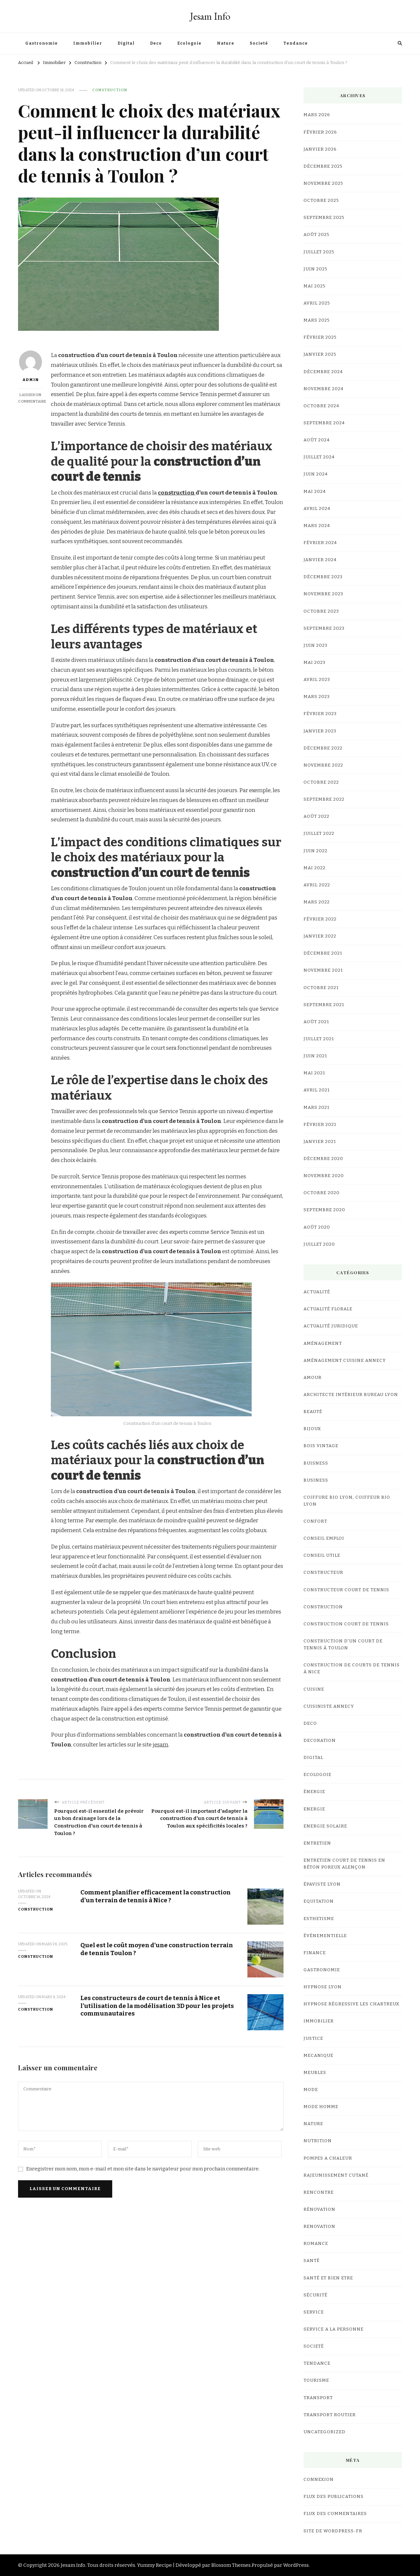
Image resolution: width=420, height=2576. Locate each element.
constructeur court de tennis (346, 1590)
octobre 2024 (321, 406)
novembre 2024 (324, 388)
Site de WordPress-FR (333, 2531)
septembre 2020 (324, 1210)
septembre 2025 (324, 217)
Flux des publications (334, 2496)
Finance (315, 1952)
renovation (319, 2226)
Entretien (317, 1843)
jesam (160, 1744)
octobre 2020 (322, 1192)
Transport (318, 2397)
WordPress (296, 2565)
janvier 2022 (320, 936)
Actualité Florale (328, 1309)
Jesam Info (210, 16)
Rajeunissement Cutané (336, 2175)
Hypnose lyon (323, 1987)
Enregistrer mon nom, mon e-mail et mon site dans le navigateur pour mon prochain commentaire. (143, 2169)
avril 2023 (317, 679)
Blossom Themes (231, 2565)
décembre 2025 (323, 166)
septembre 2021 (324, 1004)
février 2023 (320, 713)
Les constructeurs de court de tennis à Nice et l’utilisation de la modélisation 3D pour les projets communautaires (157, 2005)
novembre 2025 (323, 183)
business (316, 1480)
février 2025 (320, 337)
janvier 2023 (320, 731)
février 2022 (320, 919)
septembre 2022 (324, 799)
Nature (225, 43)
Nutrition (318, 2140)
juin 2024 (316, 474)
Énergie (314, 1791)
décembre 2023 (323, 577)
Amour (313, 1377)
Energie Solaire (325, 1826)
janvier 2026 (320, 149)
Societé (259, 43)
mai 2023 (315, 662)
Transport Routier (330, 2415)
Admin (30, 366)
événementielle (325, 1935)
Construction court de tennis (346, 1624)
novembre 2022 (323, 765)
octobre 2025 (321, 200)
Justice (313, 2038)
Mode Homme (321, 2106)
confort (315, 1521)
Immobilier (87, 43)
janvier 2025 (320, 354)
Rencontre (319, 2192)
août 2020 (317, 1227)
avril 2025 (317, 303)
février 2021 (320, 1124)
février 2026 (320, 132)
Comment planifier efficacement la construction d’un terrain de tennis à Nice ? (155, 1896)
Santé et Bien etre (328, 2278)
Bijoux (312, 1428)
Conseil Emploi (324, 1538)
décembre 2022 (323, 748)
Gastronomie (41, 43)
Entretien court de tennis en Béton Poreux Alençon (344, 1864)
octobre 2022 (321, 782)
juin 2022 (315, 851)
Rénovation (319, 2209)
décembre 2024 (323, 371)
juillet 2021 (319, 1039)
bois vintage (321, 1445)
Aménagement (323, 1343)
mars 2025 (317, 320)
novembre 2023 (323, 594)
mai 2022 (315, 868)
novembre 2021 (323, 970)
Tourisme (316, 2380)
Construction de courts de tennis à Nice (352, 1668)
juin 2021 (315, 1056)
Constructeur (323, 1572)
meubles (315, 2072)
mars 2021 (316, 1107)
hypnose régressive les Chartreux (351, 2004)
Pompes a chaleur (328, 2158)
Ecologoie (189, 43)
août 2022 (316, 816)
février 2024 (320, 542)
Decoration (320, 1740)
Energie (314, 1809)
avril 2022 (317, 885)
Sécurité (315, 2295)
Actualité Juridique (331, 1326)
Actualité (317, 1292)
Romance (316, 2243)
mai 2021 (314, 1073)
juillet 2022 (319, 833)
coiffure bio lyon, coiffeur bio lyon (347, 1501)
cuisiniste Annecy (329, 1706)
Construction (109, 90)
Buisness (316, 1463)
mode (311, 2089)
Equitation (319, 1901)
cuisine (314, 1689)
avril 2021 (317, 1090)
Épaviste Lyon (322, 1884)
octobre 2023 (321, 611)
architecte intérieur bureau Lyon (351, 1394)
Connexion (319, 2479)
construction (177, 492)
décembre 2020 (323, 1158)
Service (314, 2312)
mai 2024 (315, 491)
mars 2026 (317, 114)
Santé (312, 2260)
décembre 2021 (323, 953)
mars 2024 (317, 525)
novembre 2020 (324, 1175)
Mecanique (318, 2055)
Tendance (296, 43)
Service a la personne (334, 2329)
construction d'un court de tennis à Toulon (343, 1644)
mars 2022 (317, 902)
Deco (156, 43)
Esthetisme (319, 1918)
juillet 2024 (319, 457)
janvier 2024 (320, 559)
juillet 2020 (319, 1244)
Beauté (313, 1411)
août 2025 (316, 234)
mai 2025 (315, 286)
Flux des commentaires (335, 2513)
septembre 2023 (324, 628)
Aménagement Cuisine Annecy (345, 1360)
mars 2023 (317, 696)
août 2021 (316, 1021)
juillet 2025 (319, 252)
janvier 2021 (320, 1141)
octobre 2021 (321, 987)
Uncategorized (325, 2432)
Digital (126, 43)
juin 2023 (315, 645)
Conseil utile (322, 1555)
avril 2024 (317, 508)
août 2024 (317, 440)
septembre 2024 (324, 423)
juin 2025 (315, 269)
